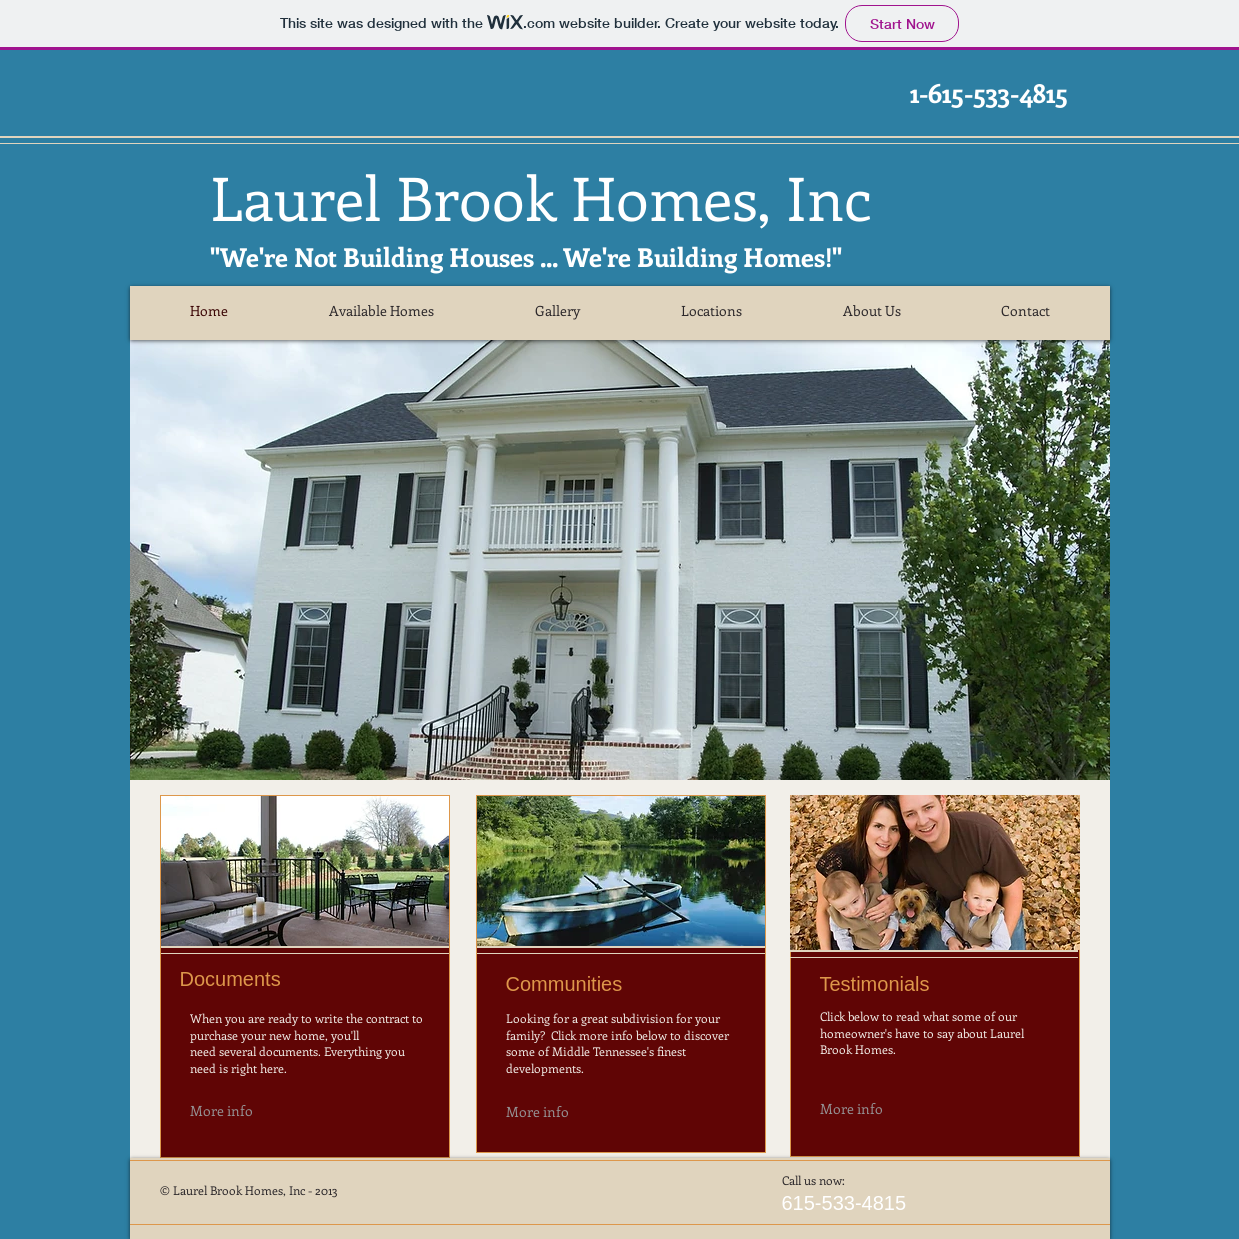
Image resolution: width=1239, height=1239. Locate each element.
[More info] (250, 1111)
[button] (620, 560)
